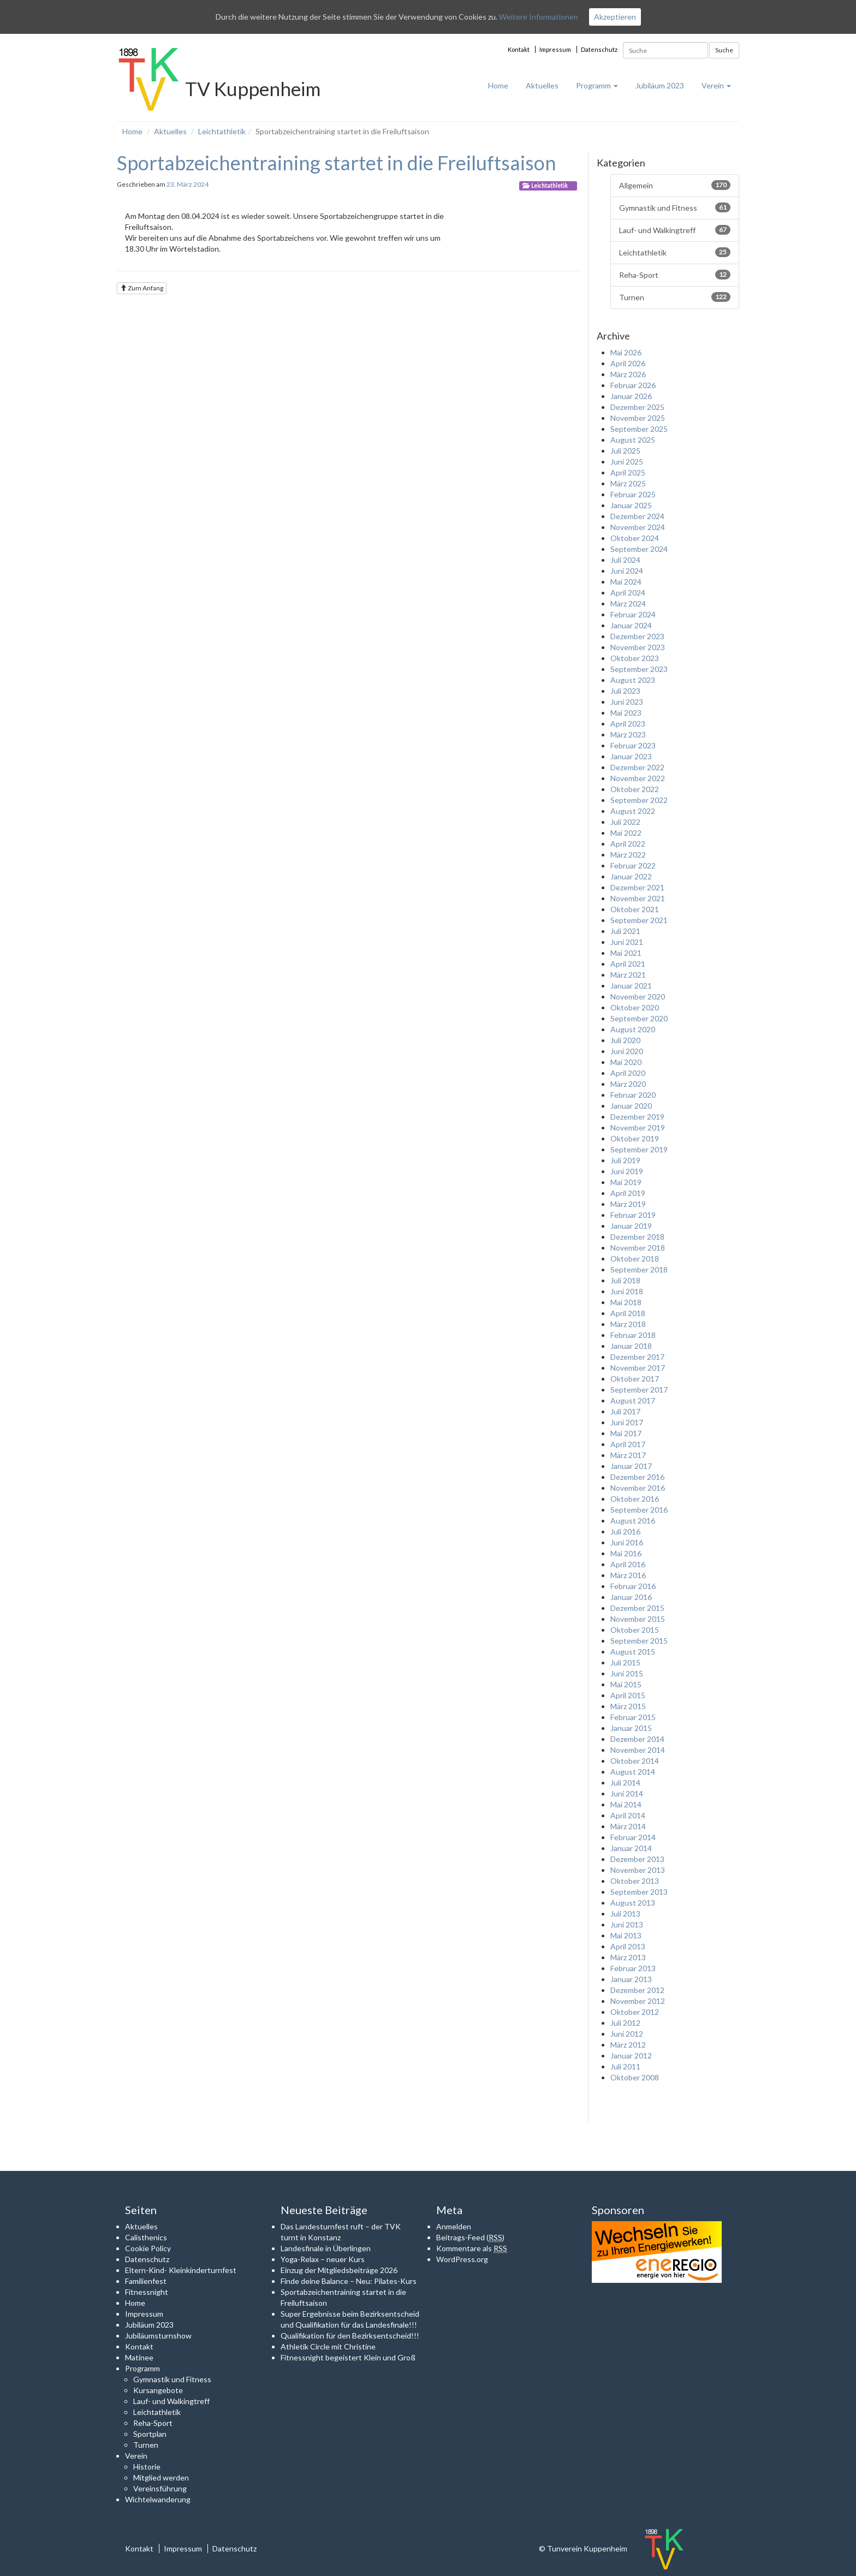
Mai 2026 (625, 352)
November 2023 (637, 647)
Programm (597, 85)
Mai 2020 (625, 1062)
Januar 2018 (631, 1346)
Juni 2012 (626, 2033)
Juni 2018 (626, 1291)
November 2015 (637, 1618)
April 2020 (627, 1073)
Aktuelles (542, 85)
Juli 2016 (625, 1531)
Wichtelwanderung (158, 2499)
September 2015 (639, 1640)
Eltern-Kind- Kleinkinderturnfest (180, 2270)
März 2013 (628, 1957)
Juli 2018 (625, 1280)
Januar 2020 (631, 1105)
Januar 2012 (631, 2055)
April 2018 (627, 1313)
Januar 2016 (631, 1597)
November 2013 (637, 1870)
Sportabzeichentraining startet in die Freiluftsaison (336, 163)
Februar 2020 (633, 1094)
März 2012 (628, 2044)
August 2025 (632, 439)
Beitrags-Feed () (470, 2237)
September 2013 (639, 1891)
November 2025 (637, 418)
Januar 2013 (631, 1979)
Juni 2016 (626, 1542)
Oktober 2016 (634, 1498)
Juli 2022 (625, 821)
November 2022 (637, 778)
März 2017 (628, 1455)
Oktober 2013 (634, 1880)
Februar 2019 (633, 1214)
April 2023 (627, 723)
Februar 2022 (633, 865)
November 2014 (637, 1749)
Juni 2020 (626, 1051)
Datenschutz (599, 49)
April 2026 (627, 363)
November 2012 (637, 2001)
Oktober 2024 (634, 538)
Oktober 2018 (634, 1258)
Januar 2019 (631, 1225)
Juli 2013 (625, 1913)
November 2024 (637, 527)
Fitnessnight (146, 2292)
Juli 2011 (625, 2066)
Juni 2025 (626, 461)
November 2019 (637, 1127)
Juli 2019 (625, 1160)
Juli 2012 (625, 2022)
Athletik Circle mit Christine (328, 2346)
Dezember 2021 (637, 887)
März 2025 (628, 483)
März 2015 (628, 1706)
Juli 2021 (625, 931)
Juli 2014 (625, 1782)
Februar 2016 (633, 1586)
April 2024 (627, 592)
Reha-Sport (675, 274)
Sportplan (150, 2433)
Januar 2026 (631, 396)
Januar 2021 (631, 985)
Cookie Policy (148, 2248)
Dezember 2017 (637, 1356)
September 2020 (639, 1018)
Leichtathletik (222, 131)
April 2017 (627, 1444)
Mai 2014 (625, 1804)
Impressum (555, 49)
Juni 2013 (626, 1924)
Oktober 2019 (634, 1138)
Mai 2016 (625, 1553)
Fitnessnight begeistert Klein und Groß (348, 2357)
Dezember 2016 (637, 1477)
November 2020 (637, 996)
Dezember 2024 (637, 516)
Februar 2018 (633, 1335)
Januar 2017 (631, 1466)
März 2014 (628, 1826)
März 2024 (628, 603)
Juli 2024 (625, 559)
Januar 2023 (631, 756)
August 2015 (632, 1651)
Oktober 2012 (634, 2011)
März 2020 (628, 1083)
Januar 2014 (631, 1848)
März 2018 (628, 1324)
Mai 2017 (625, 1433)
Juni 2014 (626, 1793)
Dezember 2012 (637, 1990)
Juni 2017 (626, 1422)
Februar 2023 (633, 745)
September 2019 (639, 1149)
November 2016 (637, 1487)
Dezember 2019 (637, 1116)
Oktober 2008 (634, 2077)
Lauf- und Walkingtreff (675, 230)
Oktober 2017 (634, 1378)
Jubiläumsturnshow (158, 2335)
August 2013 (632, 1902)
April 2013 (627, 1946)
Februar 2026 (633, 385)
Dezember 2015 (637, 1608)
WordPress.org (462, 2259)
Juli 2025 (625, 450)
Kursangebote (158, 2390)
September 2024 (639, 549)
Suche (724, 50)
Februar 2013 (633, 1968)
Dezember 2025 (637, 407)
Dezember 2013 (637, 1859)
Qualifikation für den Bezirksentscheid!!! (350, 2335)
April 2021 (627, 963)
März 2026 (628, 374)
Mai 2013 (625, 1935)
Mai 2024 (625, 581)
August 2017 (632, 1400)
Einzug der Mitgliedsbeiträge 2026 (339, 2270)
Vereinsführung (160, 2488)
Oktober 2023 (634, 658)
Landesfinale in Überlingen (326, 2248)
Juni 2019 (626, 1171)
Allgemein (675, 185)
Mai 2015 (625, 1684)
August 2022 (632, 811)
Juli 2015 (625, 1662)
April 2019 (627, 1193)
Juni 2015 (626, 1673)
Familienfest (146, 2281)
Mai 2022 (625, 832)
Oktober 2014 (634, 1760)
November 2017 (637, 1367)
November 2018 (637, 1247)
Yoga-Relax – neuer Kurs (323, 2259)
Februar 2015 (633, 1717)
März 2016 (628, 1575)
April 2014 (627, 1815)
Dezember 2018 (637, 1236)
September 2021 (639, 920)
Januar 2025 (631, 505)
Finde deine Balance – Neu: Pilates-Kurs (349, 2281)
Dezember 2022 (637, 767)
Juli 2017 (625, 1411)
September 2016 (639, 1509)
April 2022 (627, 843)
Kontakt (519, 49)
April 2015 (627, 1695)
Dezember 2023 (637, 636)
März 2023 (628, 734)
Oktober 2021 (634, 909)
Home (498, 85)
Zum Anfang (141, 288)
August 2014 (632, 1771)
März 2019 (628, 1204)
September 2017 (639, 1389)
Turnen (675, 297)
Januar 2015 (631, 1728)
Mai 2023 (625, 712)
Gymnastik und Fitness (675, 207)
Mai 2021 (625, 952)
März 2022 (628, 854)
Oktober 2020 (634, 1007)
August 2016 (632, 1520)
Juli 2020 (625, 1040)
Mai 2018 (625, 1302)
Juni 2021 (626, 942)
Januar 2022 (631, 876)
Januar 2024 (631, 625)
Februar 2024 (633, 614)
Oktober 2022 (634, 789)
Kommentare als (471, 2248)
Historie (146, 2466)
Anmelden (453, 2226)
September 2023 (639, 669)
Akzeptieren (615, 16)
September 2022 (639, 800)
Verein (716, 85)
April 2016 (627, 1564)
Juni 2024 (626, 570)
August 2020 (632, 1029)
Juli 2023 (625, 690)
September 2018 (639, 1269)
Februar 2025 (633, 494)
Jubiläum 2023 (659, 85)
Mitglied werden (161, 2477)
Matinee (139, 2357)
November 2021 (637, 898)
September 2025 (639, 428)
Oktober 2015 (634, 1629)
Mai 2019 (625, 1182)
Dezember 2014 (637, 1739)
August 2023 (632, 680)
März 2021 (628, 974)
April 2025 (627, 472)
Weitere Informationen (538, 16)
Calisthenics (146, 2237)
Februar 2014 (633, 1837)
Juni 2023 (626, 701)
